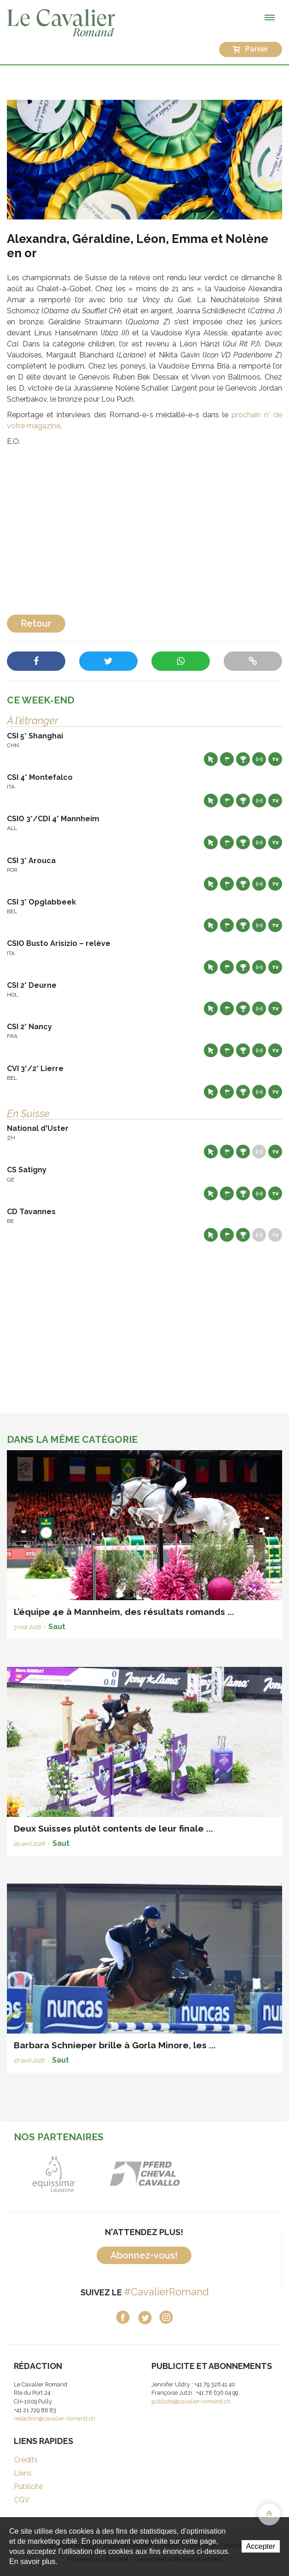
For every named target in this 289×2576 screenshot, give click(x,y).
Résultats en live (259, 759)
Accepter (260, 2546)
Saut (56, 1626)
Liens (23, 2473)
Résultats (243, 759)
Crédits (26, 2459)
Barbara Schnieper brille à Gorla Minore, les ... (115, 2045)
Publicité (28, 2486)
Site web (211, 759)
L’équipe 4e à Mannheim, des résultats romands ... (124, 1612)
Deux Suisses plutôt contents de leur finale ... (113, 1828)
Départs (227, 759)
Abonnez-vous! (144, 2255)
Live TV (275, 759)
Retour (36, 623)
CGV (21, 2499)
